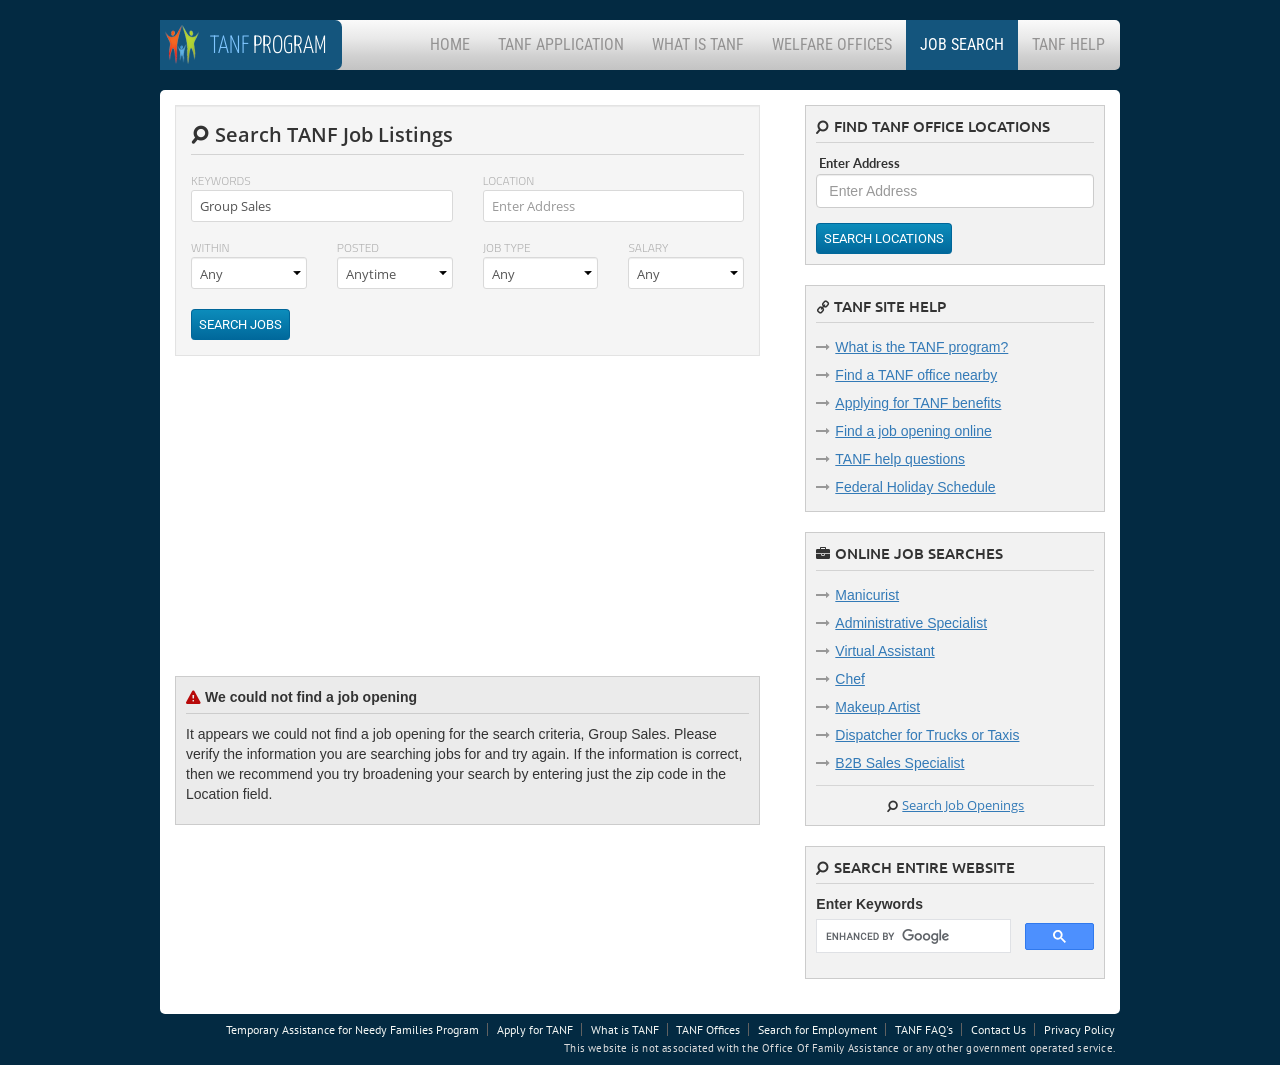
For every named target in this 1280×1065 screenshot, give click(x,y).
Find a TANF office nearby (916, 375)
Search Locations (884, 238)
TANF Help (1068, 44)
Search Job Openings (963, 805)
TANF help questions (900, 459)
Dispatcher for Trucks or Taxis (927, 735)
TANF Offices (708, 1029)
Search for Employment (817, 1029)
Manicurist (867, 595)
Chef (850, 679)
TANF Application (561, 44)
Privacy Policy (1079, 1029)
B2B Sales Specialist (899, 763)
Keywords (221, 180)
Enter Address (859, 163)
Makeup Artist (877, 707)
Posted (358, 247)
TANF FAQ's (924, 1029)
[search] (911, 936)
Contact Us (998, 1029)
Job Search (962, 44)
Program (268, 46)
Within (210, 247)
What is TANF (698, 44)
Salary (648, 247)
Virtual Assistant (884, 651)
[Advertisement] (325, 531)
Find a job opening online (913, 431)
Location (509, 180)
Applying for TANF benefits (918, 403)
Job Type (507, 247)
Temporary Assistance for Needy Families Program (352, 1029)
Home (450, 44)
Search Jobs (240, 324)
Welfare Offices (832, 44)
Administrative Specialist (911, 623)
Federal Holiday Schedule (915, 487)
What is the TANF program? (921, 347)
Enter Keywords (869, 904)
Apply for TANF (535, 1029)
